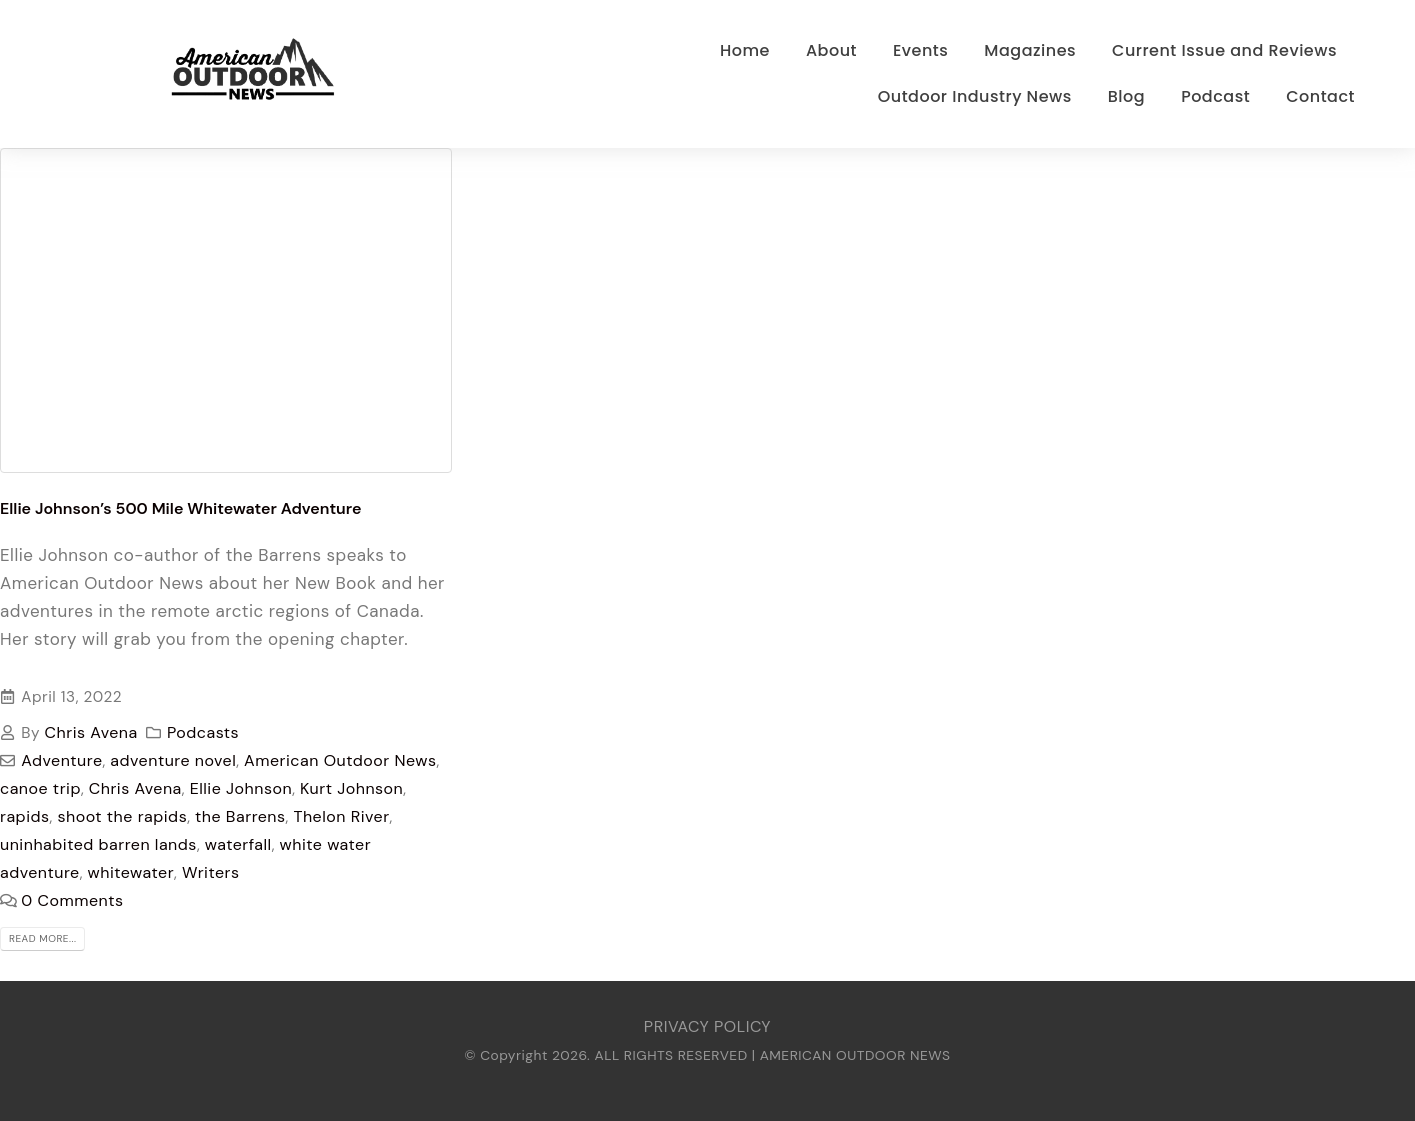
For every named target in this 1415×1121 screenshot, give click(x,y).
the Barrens (240, 816)
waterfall (238, 844)
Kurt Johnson (351, 788)
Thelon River (341, 816)
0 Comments (72, 900)
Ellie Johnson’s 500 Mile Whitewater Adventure (180, 508)
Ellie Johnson (241, 788)
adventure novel (173, 760)
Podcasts (203, 732)
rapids (25, 816)
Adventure (61, 760)
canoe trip (40, 788)
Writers (211, 872)
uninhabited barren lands (98, 844)
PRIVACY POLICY (707, 1026)
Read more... (42, 938)
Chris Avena (91, 732)
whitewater (131, 872)
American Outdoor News (340, 760)
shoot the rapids (122, 816)
